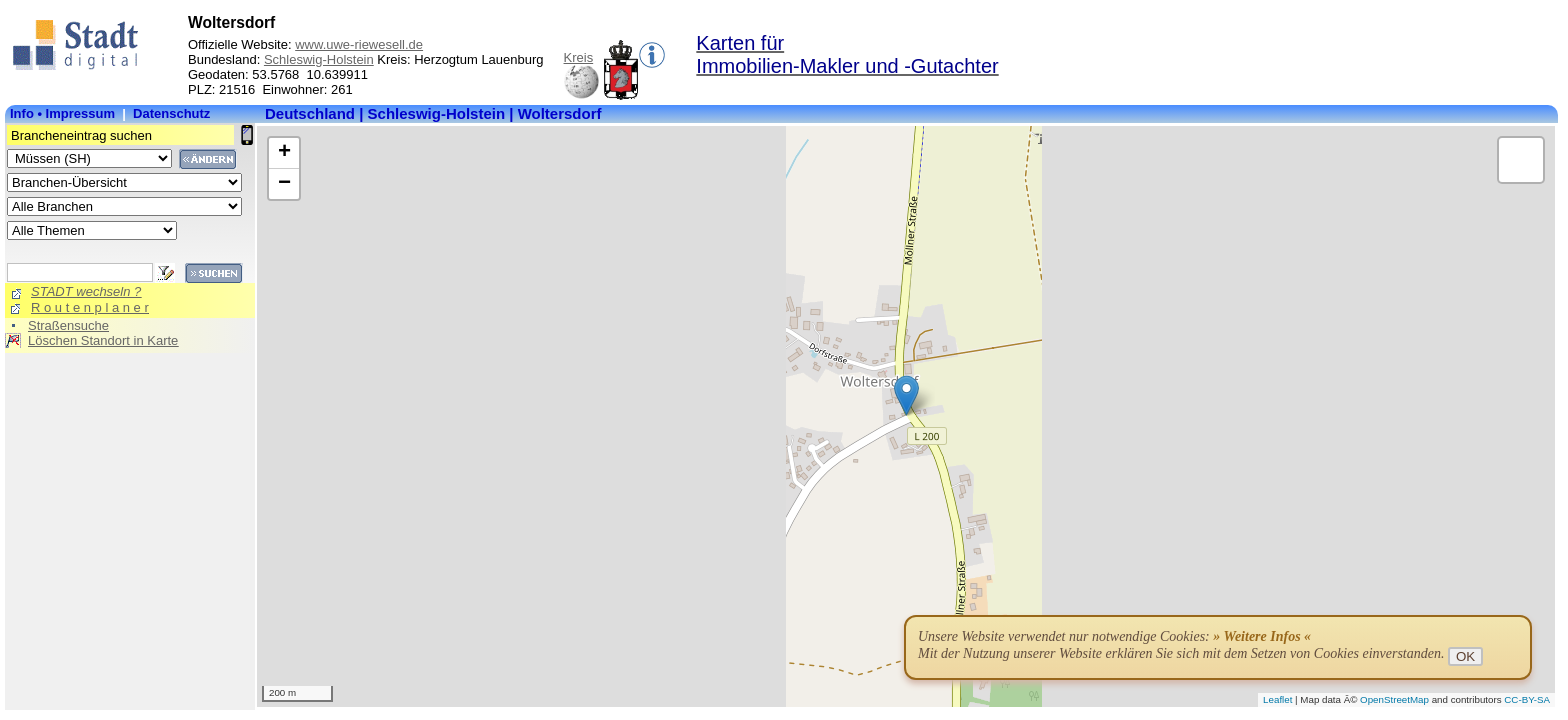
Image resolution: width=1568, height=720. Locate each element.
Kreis (579, 57)
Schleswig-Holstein (319, 59)
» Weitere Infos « (1262, 636)
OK (1465, 656)
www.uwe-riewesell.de (359, 44)
